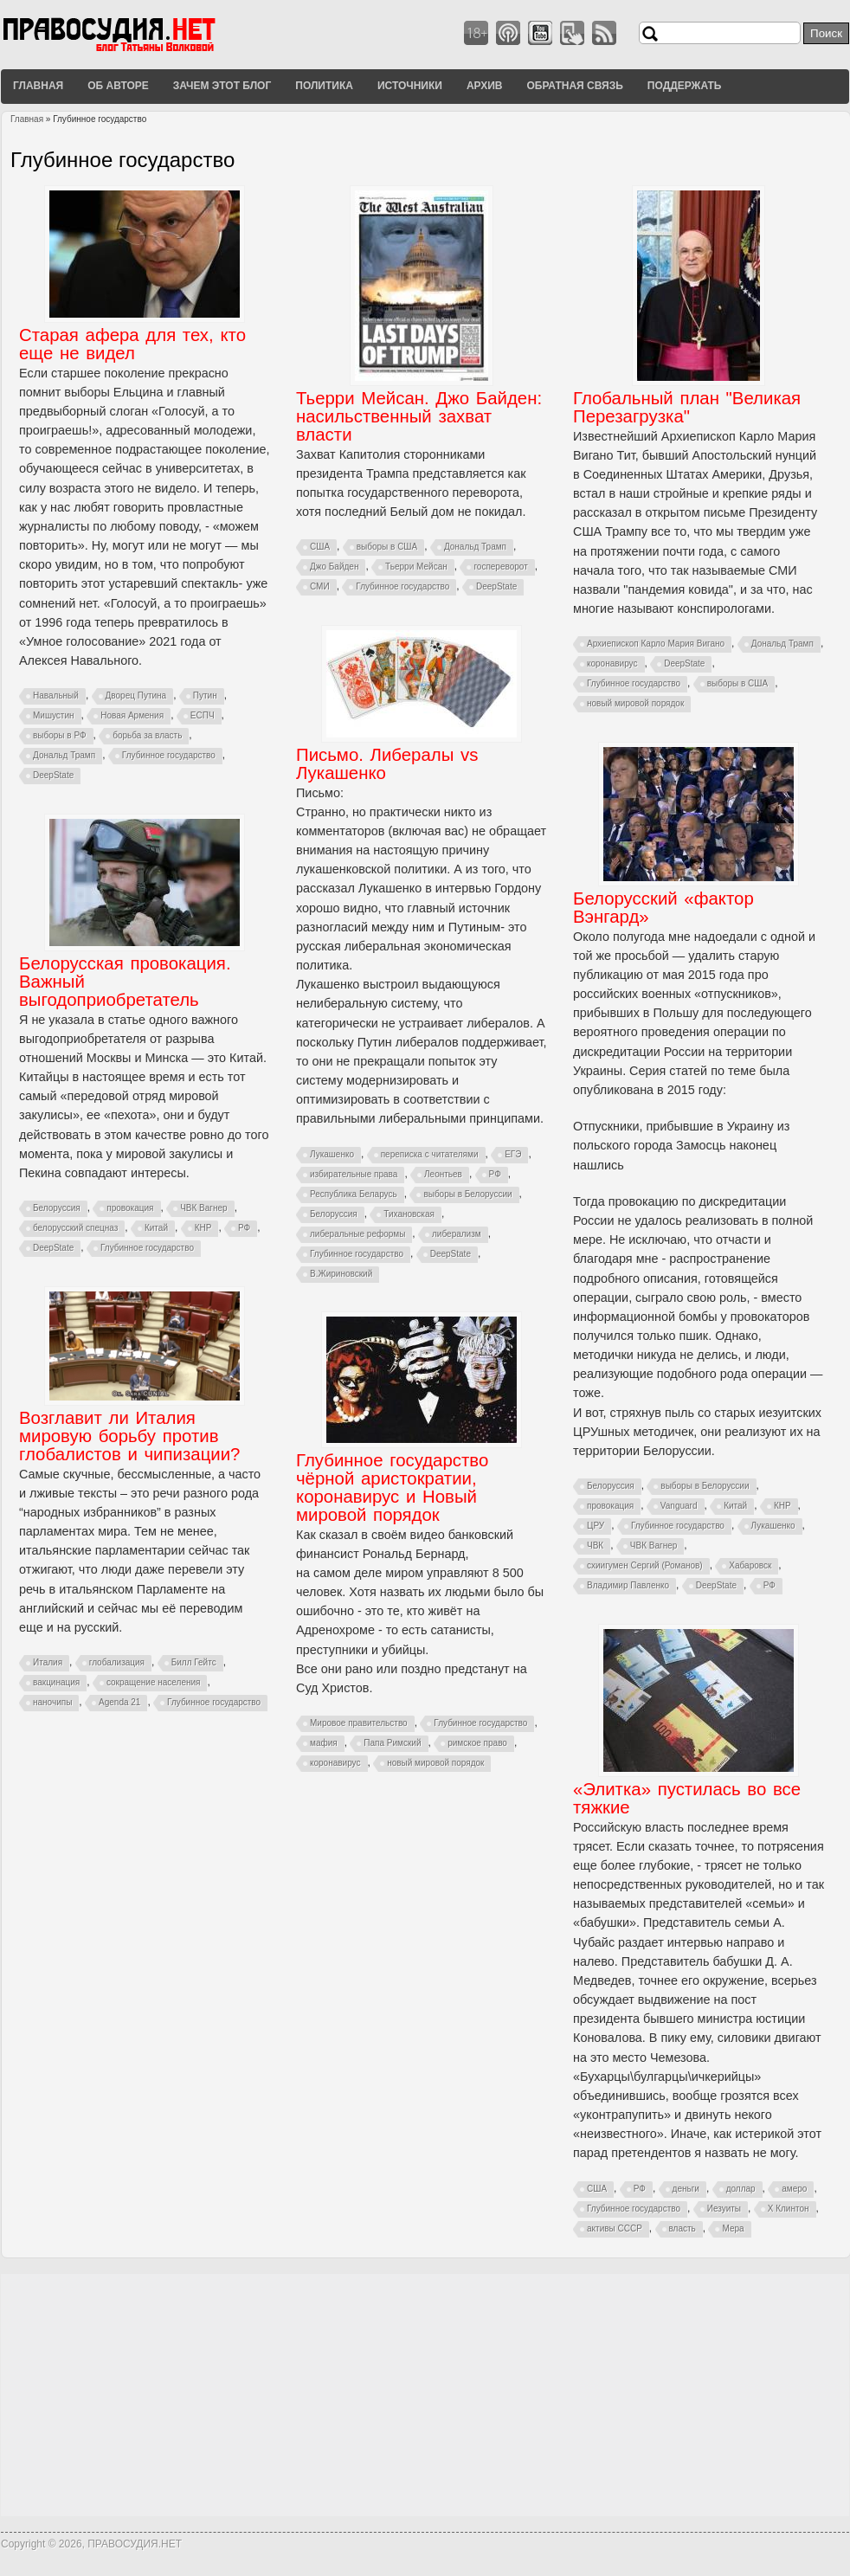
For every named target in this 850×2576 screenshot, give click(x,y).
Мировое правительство (359, 1723)
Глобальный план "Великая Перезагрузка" (687, 407)
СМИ (320, 586)
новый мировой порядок (635, 703)
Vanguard (679, 1505)
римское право (477, 1743)
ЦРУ (595, 1525)
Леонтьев (443, 1174)
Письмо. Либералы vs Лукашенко (387, 763)
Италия (47, 1662)
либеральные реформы (357, 1234)
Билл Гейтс (193, 1662)
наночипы (52, 1702)
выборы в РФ (60, 735)
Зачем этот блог (222, 86)
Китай (735, 1505)
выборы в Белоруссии (467, 1194)
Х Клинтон (788, 2208)
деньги (686, 2188)
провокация (610, 1505)
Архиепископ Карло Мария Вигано (655, 643)
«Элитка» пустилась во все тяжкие (687, 1798)
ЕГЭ (513, 1154)
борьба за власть (147, 735)
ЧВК (595, 1545)
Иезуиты (724, 2208)
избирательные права (353, 1174)
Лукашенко (332, 1154)
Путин (205, 695)
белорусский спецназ (75, 1228)
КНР (782, 1505)
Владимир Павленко (628, 1585)
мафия (324, 1743)
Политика (324, 86)
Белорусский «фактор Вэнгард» (663, 907)
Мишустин (53, 715)
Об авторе (118, 86)
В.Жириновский (341, 1273)
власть (682, 2228)
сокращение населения (153, 1682)
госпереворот (500, 566)
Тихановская (409, 1214)
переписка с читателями (430, 1154)
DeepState (53, 775)
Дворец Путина (136, 695)
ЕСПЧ (202, 715)
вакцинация (56, 1682)
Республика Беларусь (353, 1194)
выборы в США (387, 546)
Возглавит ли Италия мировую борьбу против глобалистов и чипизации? (129, 1436)
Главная (38, 86)
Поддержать (684, 86)
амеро (794, 2188)
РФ (495, 1174)
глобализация (117, 1662)
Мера (733, 2228)
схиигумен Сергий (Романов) (645, 1565)
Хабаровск (750, 1565)
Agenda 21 (119, 1702)
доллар (741, 2188)
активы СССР (614, 2228)
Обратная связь (574, 86)
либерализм (456, 1234)
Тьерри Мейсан (416, 566)
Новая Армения (132, 715)
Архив (485, 86)
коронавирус (612, 663)
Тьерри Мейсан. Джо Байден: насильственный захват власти (419, 416)
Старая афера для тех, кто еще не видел (132, 344)
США (320, 546)
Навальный (56, 695)
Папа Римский (392, 1743)
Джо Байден (334, 566)
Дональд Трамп (64, 755)
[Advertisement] (425, 2395)
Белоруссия (333, 1214)
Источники (409, 86)
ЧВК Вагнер (653, 1545)
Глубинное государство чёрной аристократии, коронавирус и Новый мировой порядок (392, 1487)
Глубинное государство (169, 755)
